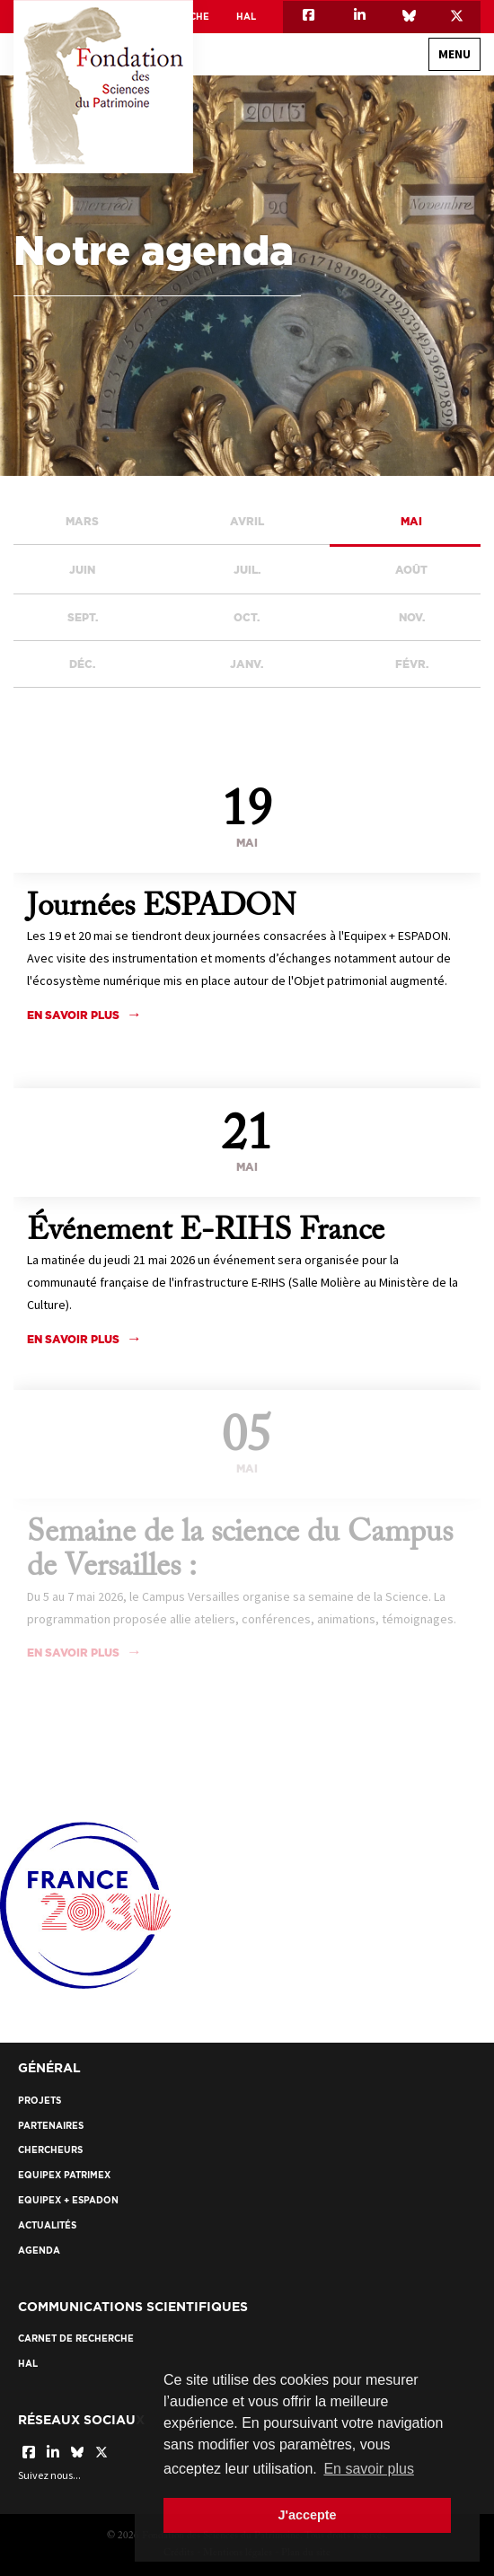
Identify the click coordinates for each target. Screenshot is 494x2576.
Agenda (39, 2250)
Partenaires (51, 2126)
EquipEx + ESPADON (68, 2200)
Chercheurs (50, 2150)
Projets (39, 2101)
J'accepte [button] (307, 2515)
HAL (246, 17)
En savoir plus (73, 1339)
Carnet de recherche (76, 2338)
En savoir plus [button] (368, 2468)
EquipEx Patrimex (64, 2175)
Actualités (47, 2225)
